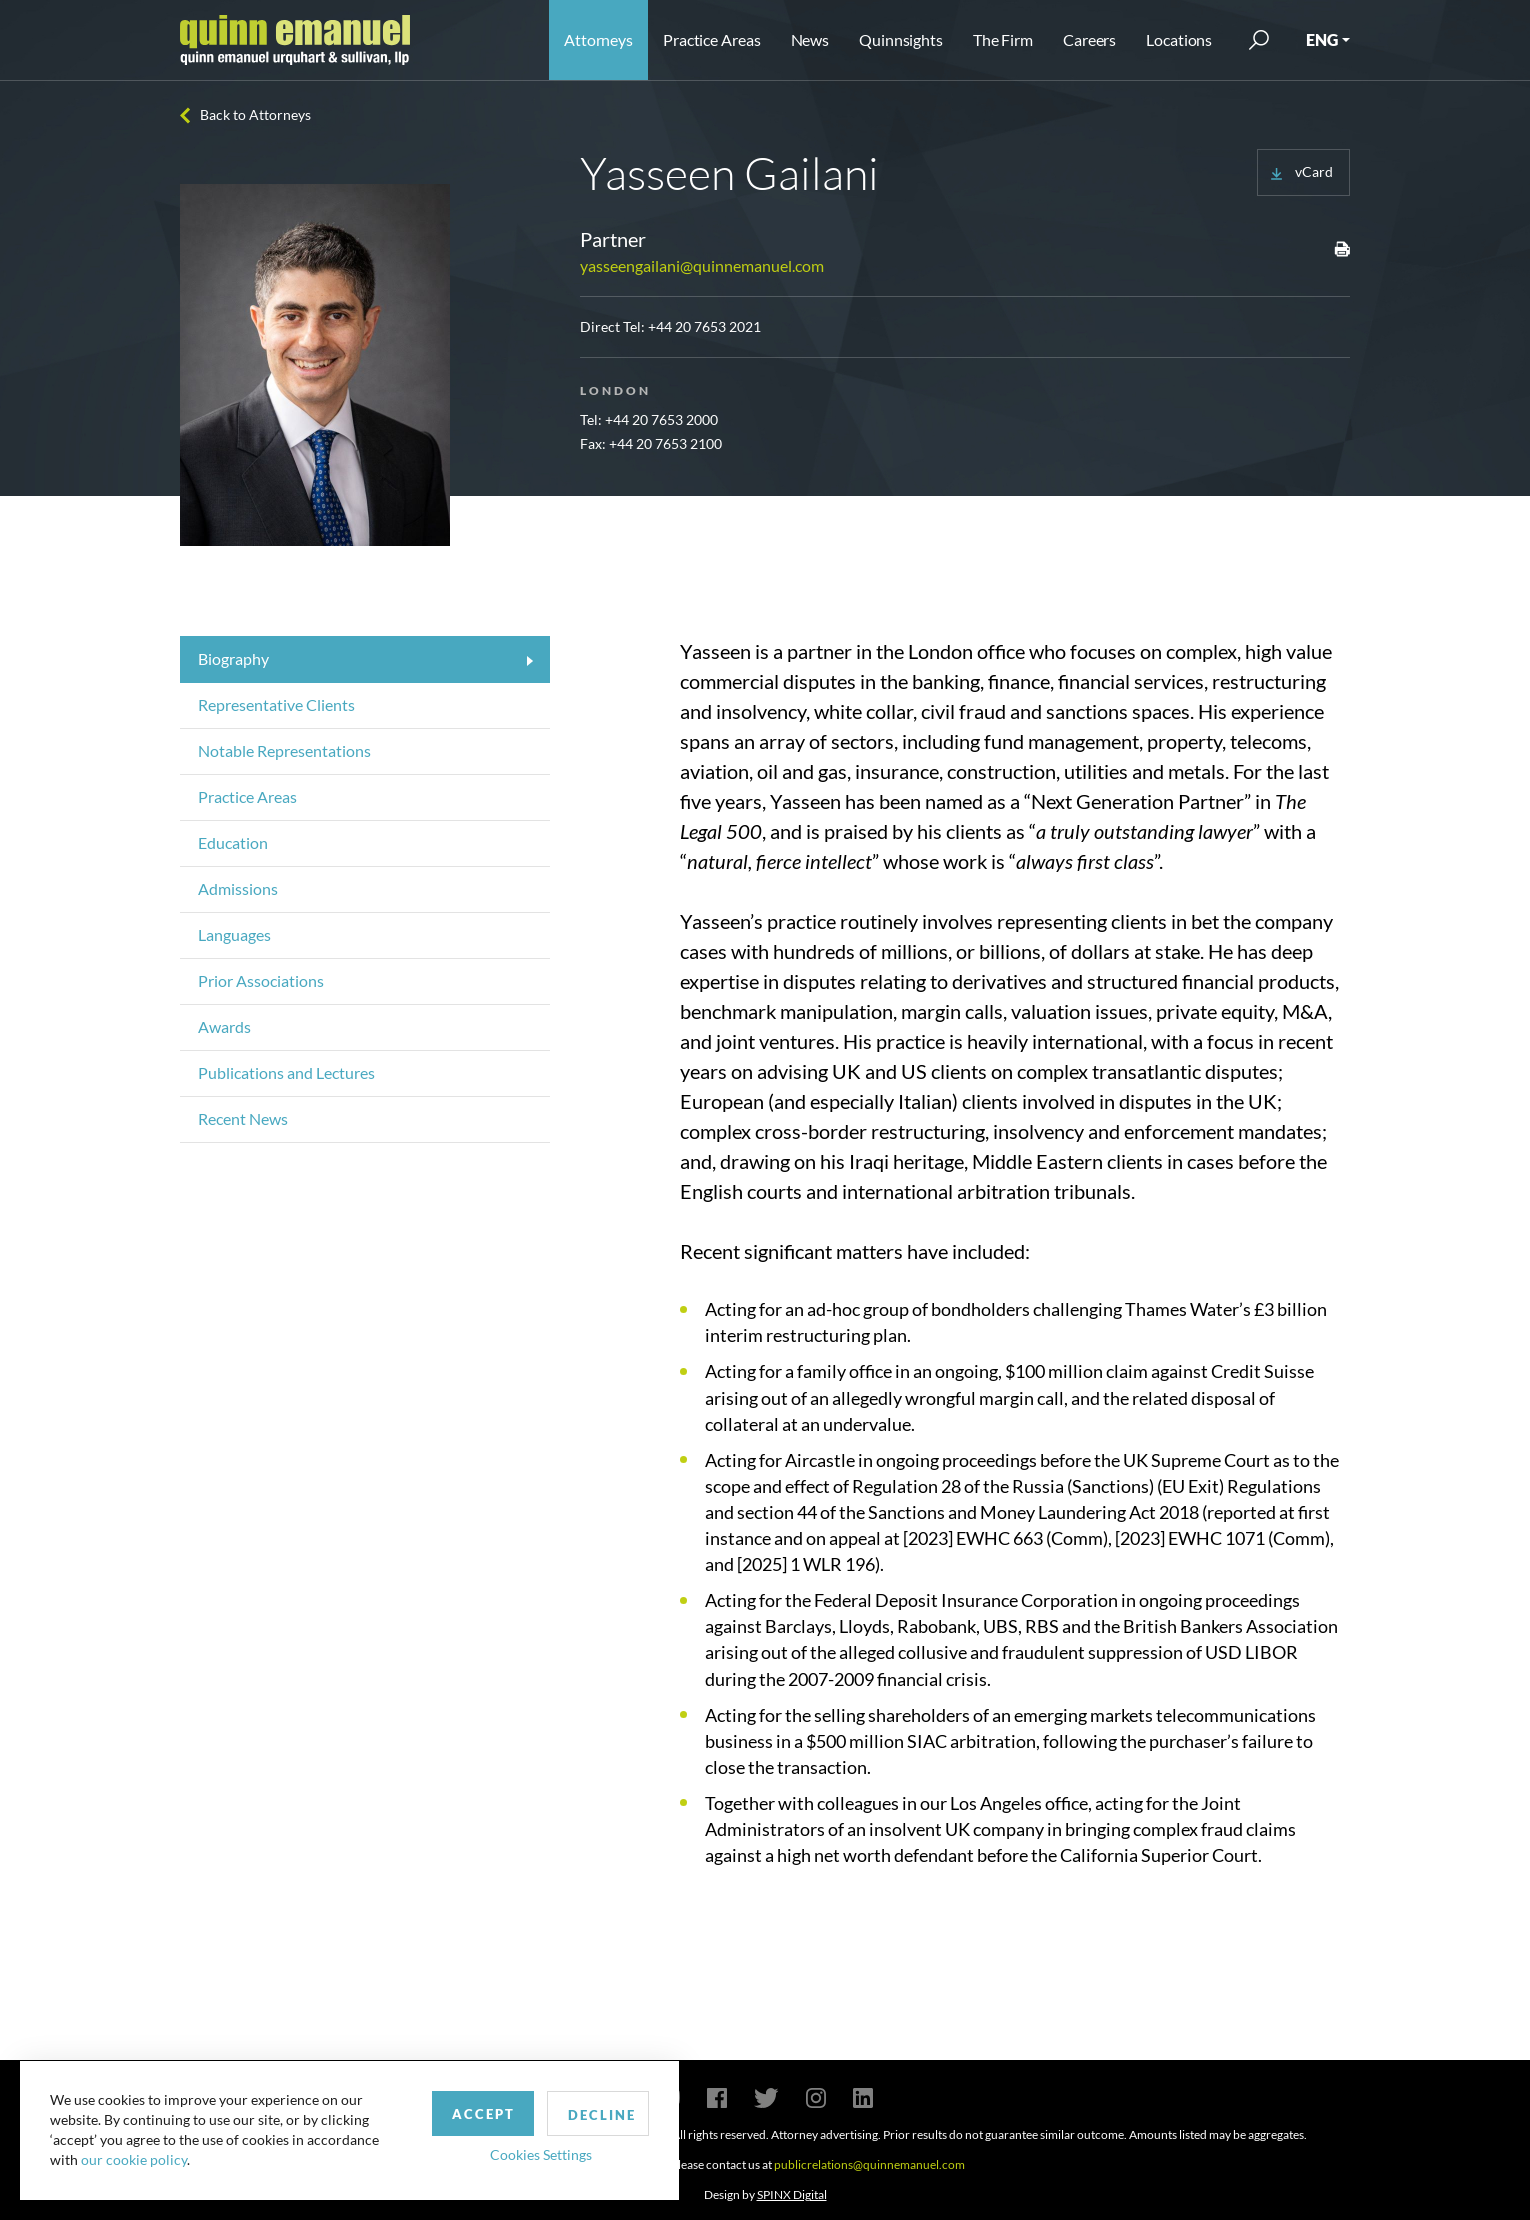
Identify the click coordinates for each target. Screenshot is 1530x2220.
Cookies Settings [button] (521, 2153)
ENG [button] (1322, 39)
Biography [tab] (233, 658)
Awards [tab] (224, 1026)
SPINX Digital (792, 2194)
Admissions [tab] (238, 888)
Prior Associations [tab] (261, 980)
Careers (1089, 39)
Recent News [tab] (243, 1118)
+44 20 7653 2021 (704, 326)
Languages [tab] (234, 934)
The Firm (1003, 39)
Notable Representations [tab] (284, 750)
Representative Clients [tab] (276, 704)
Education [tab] (233, 842)
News (810, 39)
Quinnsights (901, 39)
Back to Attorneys (255, 114)
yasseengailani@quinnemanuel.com (702, 265)
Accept (463, 2113)
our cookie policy (134, 2159)
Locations (1179, 39)
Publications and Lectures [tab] (286, 1072)
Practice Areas (711, 39)
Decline (583, 2114)
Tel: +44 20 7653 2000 (649, 419)
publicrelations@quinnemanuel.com (869, 2164)
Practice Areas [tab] (247, 796)
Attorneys (598, 39)
